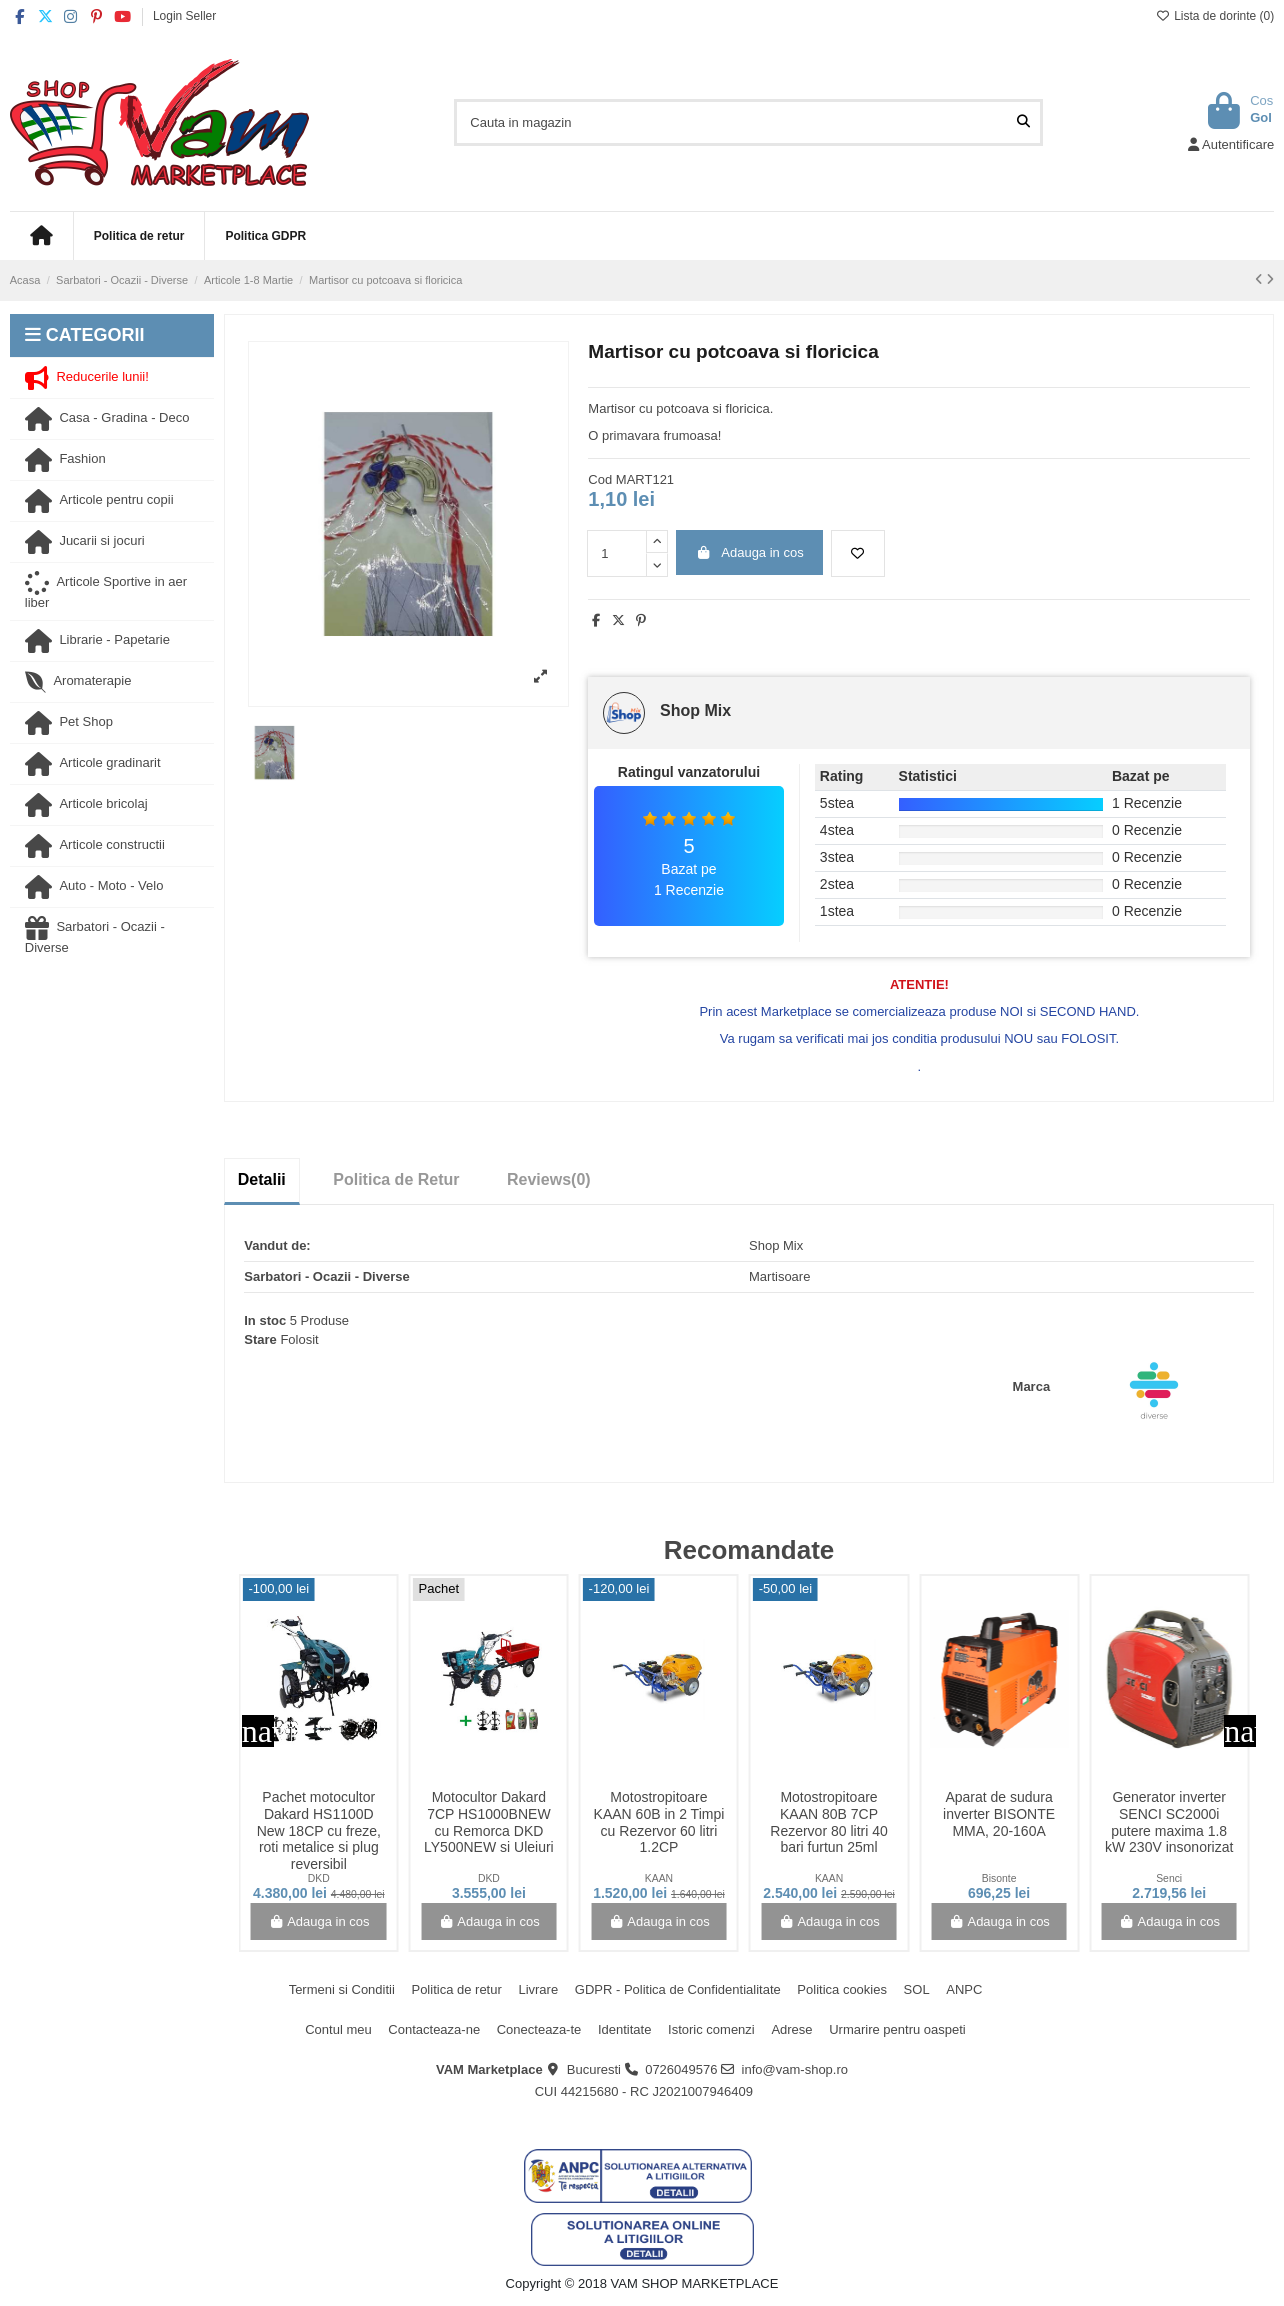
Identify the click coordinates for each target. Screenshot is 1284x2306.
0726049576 (681, 2069)
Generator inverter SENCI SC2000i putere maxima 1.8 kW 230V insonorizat (1169, 1822)
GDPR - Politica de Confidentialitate (678, 1989)
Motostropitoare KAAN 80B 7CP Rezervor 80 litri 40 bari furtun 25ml (829, 1822)
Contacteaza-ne (434, 2029)
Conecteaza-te (539, 2029)
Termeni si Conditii (342, 1989)
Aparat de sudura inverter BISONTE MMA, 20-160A (999, 1814)
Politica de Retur (396, 1179)
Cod (600, 479)
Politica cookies (842, 1989)
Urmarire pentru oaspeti (897, 2029)
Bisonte (999, 1878)
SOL (917, 1989)
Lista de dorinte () (1215, 16)
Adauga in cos (750, 552)
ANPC (964, 1989)
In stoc (265, 1320)
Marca (1032, 1386)
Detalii (262, 1179)
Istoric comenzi (711, 2029)
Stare (260, 1339)
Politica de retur (456, 1989)
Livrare (538, 1989)
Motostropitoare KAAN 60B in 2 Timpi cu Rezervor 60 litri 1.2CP (659, 1822)
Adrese (791, 2029)
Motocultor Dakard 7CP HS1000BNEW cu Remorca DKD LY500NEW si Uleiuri (489, 1822)
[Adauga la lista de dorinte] (858, 554)
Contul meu (338, 2029)
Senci (1169, 1878)
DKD (319, 1878)
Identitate (625, 2029)
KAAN (659, 1878)
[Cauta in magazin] (1023, 122)
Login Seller (184, 16)
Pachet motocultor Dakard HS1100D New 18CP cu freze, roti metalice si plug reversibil (319, 1830)
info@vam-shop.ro (795, 2069)
